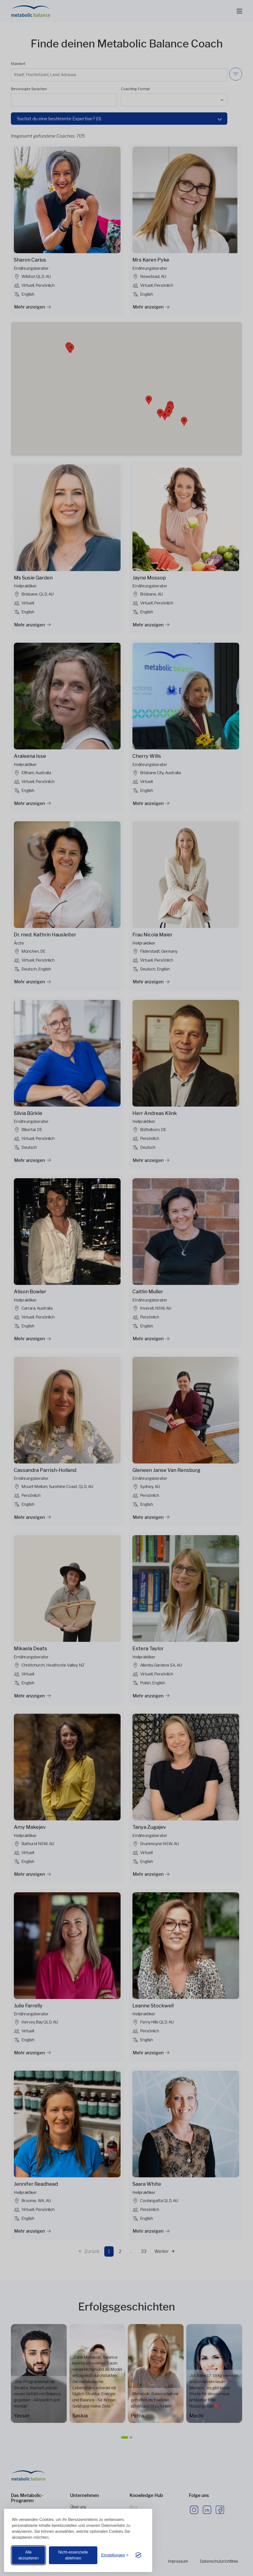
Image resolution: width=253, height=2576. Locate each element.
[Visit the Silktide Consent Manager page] (138, 2555)
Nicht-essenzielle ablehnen (73, 2555)
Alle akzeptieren (28, 2555)
